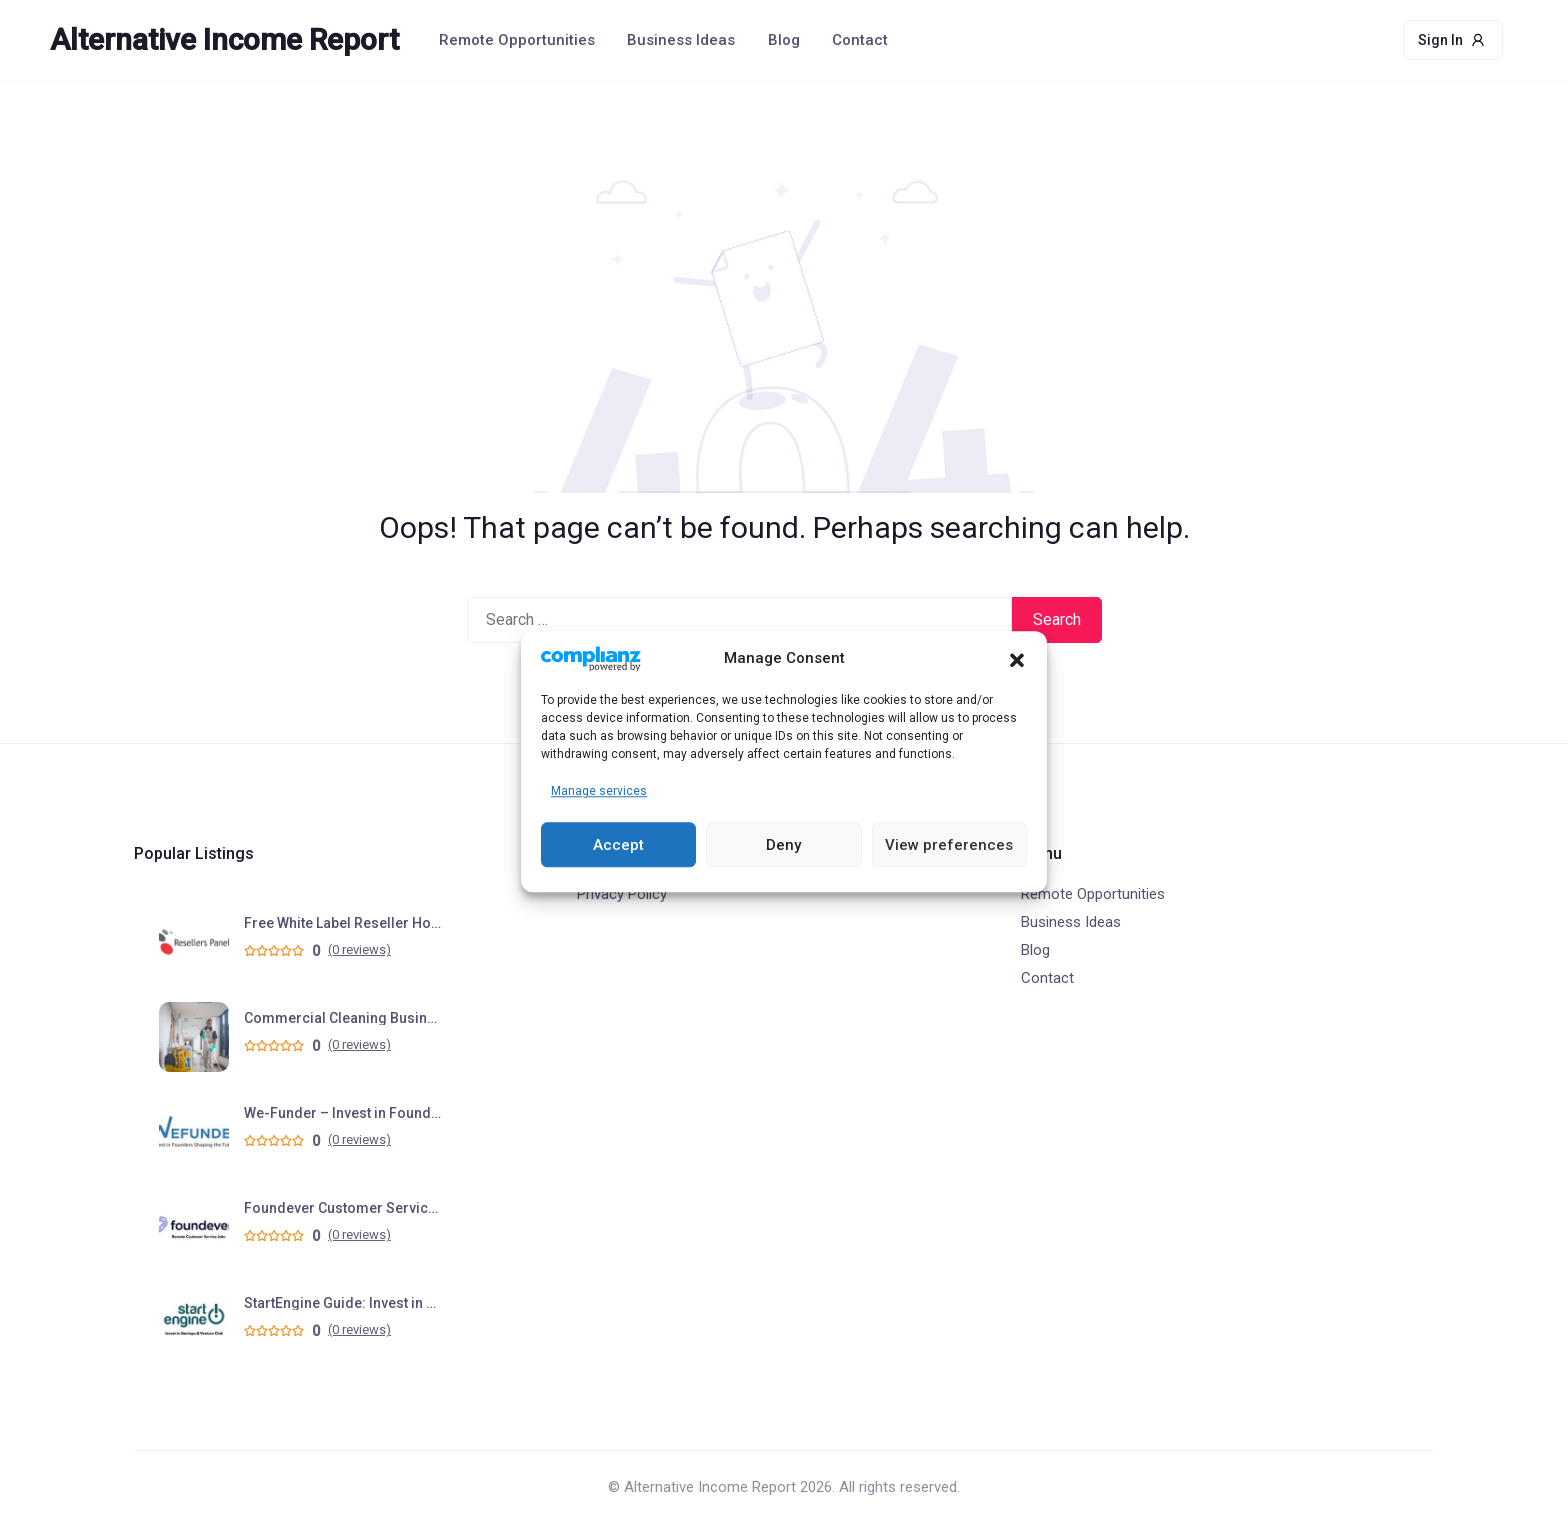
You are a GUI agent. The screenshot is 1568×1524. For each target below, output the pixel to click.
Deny (783, 845)
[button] (1017, 659)
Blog (784, 40)
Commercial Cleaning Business (344, 1018)
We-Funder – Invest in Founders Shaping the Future (344, 1113)
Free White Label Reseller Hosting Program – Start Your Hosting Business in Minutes (344, 923)
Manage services (599, 792)
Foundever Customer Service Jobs (344, 1208)
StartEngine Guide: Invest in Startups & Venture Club (344, 1303)
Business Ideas (681, 40)
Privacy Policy (622, 894)
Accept (618, 845)
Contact (860, 40)
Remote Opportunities (517, 40)
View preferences (949, 845)
